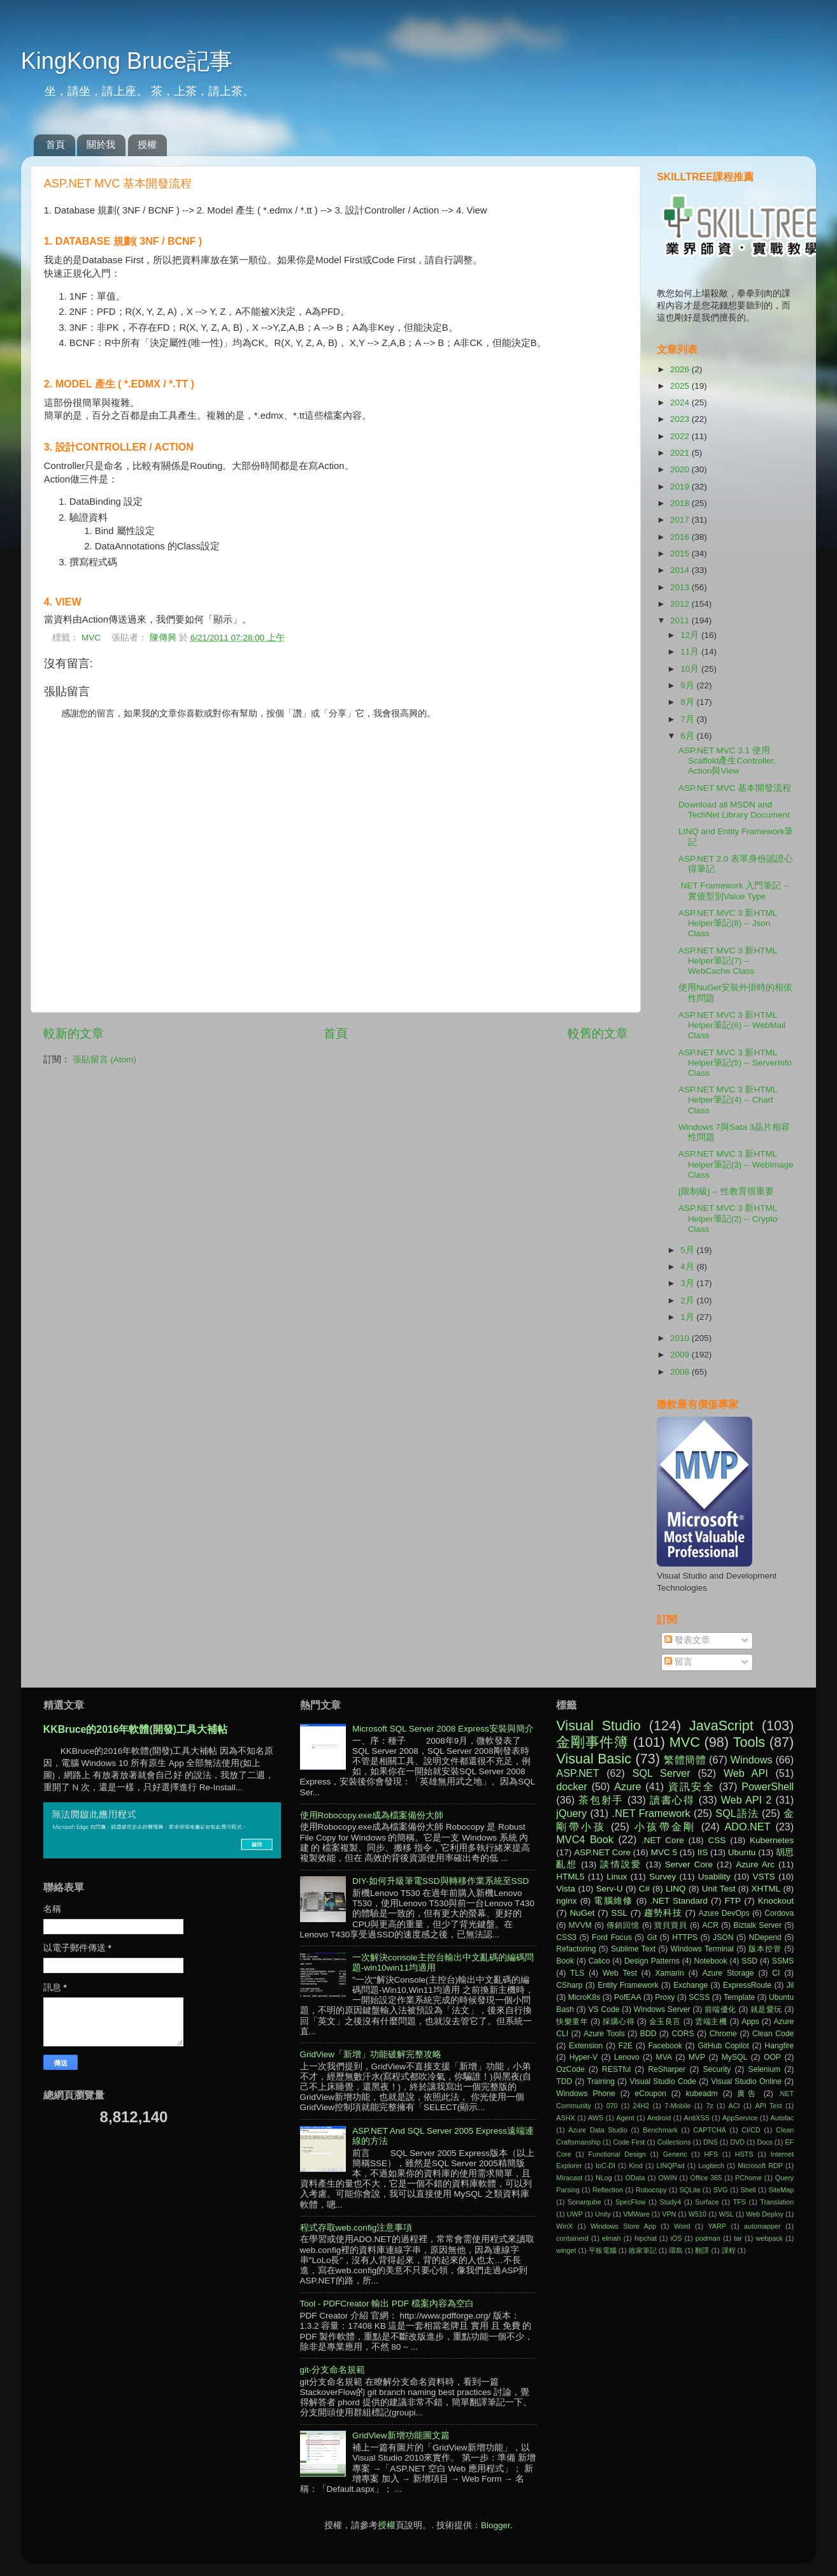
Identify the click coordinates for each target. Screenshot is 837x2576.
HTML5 (570, 1876)
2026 (681, 369)
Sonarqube (584, 2202)
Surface (707, 2202)
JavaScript (721, 1725)
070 (612, 2105)
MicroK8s (584, 1997)
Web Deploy (764, 2214)
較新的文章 (73, 1033)
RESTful (616, 2069)
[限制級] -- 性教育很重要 (726, 1191)
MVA (664, 2057)
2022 (681, 436)
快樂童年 (572, 2021)
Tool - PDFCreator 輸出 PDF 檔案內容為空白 (387, 2303)
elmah (611, 2238)
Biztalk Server (757, 1925)
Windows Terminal (702, 1948)
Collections (674, 2142)
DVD (737, 2142)
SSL (620, 1913)
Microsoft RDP (760, 2165)
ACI (734, 2105)
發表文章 (687, 1640)
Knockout (776, 1901)
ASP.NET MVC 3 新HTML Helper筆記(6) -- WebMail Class (731, 1025)
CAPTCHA (709, 2130)
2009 (681, 1354)
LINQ (676, 1888)
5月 (688, 1250)
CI (776, 1973)
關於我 (101, 144)
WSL (726, 2214)
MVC (91, 637)
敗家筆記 (643, 2250)
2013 (681, 587)
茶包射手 (601, 1799)
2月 (688, 1300)
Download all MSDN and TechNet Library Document (734, 810)
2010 (681, 1338)
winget (566, 2250)
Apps (750, 2021)
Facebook (665, 2045)
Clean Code (773, 2033)
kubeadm (702, 2093)
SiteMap (781, 2190)
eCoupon (650, 2093)
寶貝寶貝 (670, 1925)
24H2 (641, 2105)
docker (571, 1786)
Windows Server (662, 2009)
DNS (710, 2142)
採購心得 (618, 2021)
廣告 (747, 2093)
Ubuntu (742, 1852)
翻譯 (702, 2250)
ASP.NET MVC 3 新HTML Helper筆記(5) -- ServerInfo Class (735, 1063)
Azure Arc (755, 1864)
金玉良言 (665, 2021)
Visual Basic (593, 1759)
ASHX (565, 2118)
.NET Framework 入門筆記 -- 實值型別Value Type (733, 891)
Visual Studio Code (662, 2081)
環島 (676, 2250)
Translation (777, 2202)
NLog (604, 2178)
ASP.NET (577, 1773)
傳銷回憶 (623, 1925)
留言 (678, 1662)
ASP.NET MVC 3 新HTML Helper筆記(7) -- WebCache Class (727, 961)
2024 (681, 402)
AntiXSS (697, 2118)
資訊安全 (691, 1786)
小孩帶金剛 (665, 1826)
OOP (772, 2057)
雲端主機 (711, 2021)
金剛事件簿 (592, 1742)
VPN (669, 2214)
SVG (720, 2190)
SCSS (699, 1997)
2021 (681, 453)
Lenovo (627, 2057)
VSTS (764, 1876)
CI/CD (750, 2130)
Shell (748, 2190)
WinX (564, 2226)
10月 (690, 669)
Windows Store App (623, 2226)
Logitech (711, 2165)
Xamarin (669, 1973)
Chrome (723, 2033)
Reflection (607, 2190)
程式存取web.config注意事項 (356, 2227)
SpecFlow (630, 2202)
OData (635, 2178)
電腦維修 (613, 1901)
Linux (616, 1876)
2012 (681, 604)
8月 (688, 702)
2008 (681, 1372)
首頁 (55, 144)
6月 (688, 736)
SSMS (783, 1961)
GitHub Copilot (723, 2045)
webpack (769, 2238)
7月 (688, 719)
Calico (599, 1961)
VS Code (603, 2009)
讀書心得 (672, 1799)
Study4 (671, 2202)
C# (644, 1888)
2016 (681, 537)
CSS (717, 1840)
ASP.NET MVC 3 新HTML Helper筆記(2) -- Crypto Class (728, 1218)
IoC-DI (605, 2165)
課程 (729, 2250)
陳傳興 (164, 637)
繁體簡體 (685, 1759)
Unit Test (719, 1888)
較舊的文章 (598, 1033)
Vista (565, 1888)
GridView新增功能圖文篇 (401, 2435)
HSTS (744, 2154)
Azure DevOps (724, 1913)
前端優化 (720, 2009)
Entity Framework (627, 1985)
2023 (681, 419)
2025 (681, 386)
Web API (746, 1773)
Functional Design (617, 2154)
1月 (688, 1317)
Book (565, 1961)
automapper (762, 2226)
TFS (739, 2202)
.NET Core (662, 1840)
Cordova (779, 1913)
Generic (675, 2154)
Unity (603, 2214)
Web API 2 (746, 1799)
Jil (790, 1985)
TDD (564, 2081)
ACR (710, 1925)
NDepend (765, 1937)
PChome (748, 2178)
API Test (768, 2105)
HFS (711, 2154)
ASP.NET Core (602, 1852)
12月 (690, 635)
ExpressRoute (747, 1985)
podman (708, 2238)
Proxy (665, 1997)
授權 (147, 144)
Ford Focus (612, 1937)
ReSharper (667, 2069)
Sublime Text (633, 1948)
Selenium (764, 2069)
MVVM (579, 1925)
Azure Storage (728, 1973)
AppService (739, 2118)
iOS (676, 2238)
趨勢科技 (663, 1913)
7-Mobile (677, 2105)
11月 (690, 651)
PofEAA (627, 1997)
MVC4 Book (584, 1839)
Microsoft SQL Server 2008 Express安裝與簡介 (443, 1728)
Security (717, 2069)
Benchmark (660, 2130)
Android (659, 2118)
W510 (697, 2214)
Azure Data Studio (597, 2130)
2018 (681, 503)
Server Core (689, 1864)
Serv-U (609, 1888)
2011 (681, 620)
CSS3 (566, 1937)
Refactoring (576, 1948)
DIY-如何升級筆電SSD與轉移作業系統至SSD (440, 1881)
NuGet (582, 1913)
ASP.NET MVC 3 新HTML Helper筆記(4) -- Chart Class (727, 1100)
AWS (595, 2118)
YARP (717, 2226)
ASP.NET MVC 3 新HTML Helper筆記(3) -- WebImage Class (736, 1164)
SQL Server (661, 1773)
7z (709, 2105)
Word (682, 2226)
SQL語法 (736, 1813)
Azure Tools (603, 2033)
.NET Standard (678, 1901)
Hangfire (779, 2045)
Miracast (569, 2178)
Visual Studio (598, 1725)
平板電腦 (603, 2250)
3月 (688, 1283)
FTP (733, 1901)
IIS (703, 1852)
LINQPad (670, 2165)
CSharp (569, 1985)
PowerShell (767, 1786)
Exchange (690, 1985)
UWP (575, 2214)
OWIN (667, 2178)
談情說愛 (620, 1864)
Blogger (495, 2525)
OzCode (570, 2069)
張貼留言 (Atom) (104, 1059)
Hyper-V (583, 2057)
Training (601, 2081)
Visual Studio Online (746, 2081)
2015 (681, 553)
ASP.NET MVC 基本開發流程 (734, 788)
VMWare (636, 2214)
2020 (681, 469)
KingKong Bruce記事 (126, 61)
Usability (714, 1876)
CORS (683, 2033)
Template (739, 1997)
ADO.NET (748, 1826)
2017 (681, 520)
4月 (688, 1266)
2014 (681, 570)
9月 (688, 685)
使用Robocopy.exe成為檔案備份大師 (371, 1815)
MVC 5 (664, 1852)
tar (738, 2238)
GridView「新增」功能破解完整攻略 (371, 2054)
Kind (636, 2165)
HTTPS (685, 1937)
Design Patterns (652, 1961)
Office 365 (706, 2178)
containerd (572, 2238)
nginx (566, 1901)
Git (652, 1937)
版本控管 (765, 1948)
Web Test (620, 1973)
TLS (577, 1973)
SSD (749, 1961)
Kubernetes (772, 1840)
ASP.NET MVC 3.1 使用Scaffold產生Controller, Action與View (727, 761)
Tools (749, 1742)
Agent (625, 2118)
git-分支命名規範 (333, 2370)
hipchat (645, 2238)
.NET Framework (651, 1813)
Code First (629, 2142)
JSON (723, 1937)
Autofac (782, 2118)
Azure (627, 1786)
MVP (697, 2057)
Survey (662, 1876)
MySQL (734, 2057)
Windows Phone (585, 2093)
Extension (586, 2045)
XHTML (766, 1888)
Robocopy (651, 2190)
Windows (752, 1759)
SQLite (690, 2190)
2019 (681, 486)
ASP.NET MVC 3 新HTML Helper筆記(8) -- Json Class (727, 923)
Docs (765, 2142)
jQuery (571, 1813)
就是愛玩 (766, 2009)
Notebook (710, 1961)
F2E (626, 2045)
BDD (648, 2033)
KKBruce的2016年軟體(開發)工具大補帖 (135, 1729)
